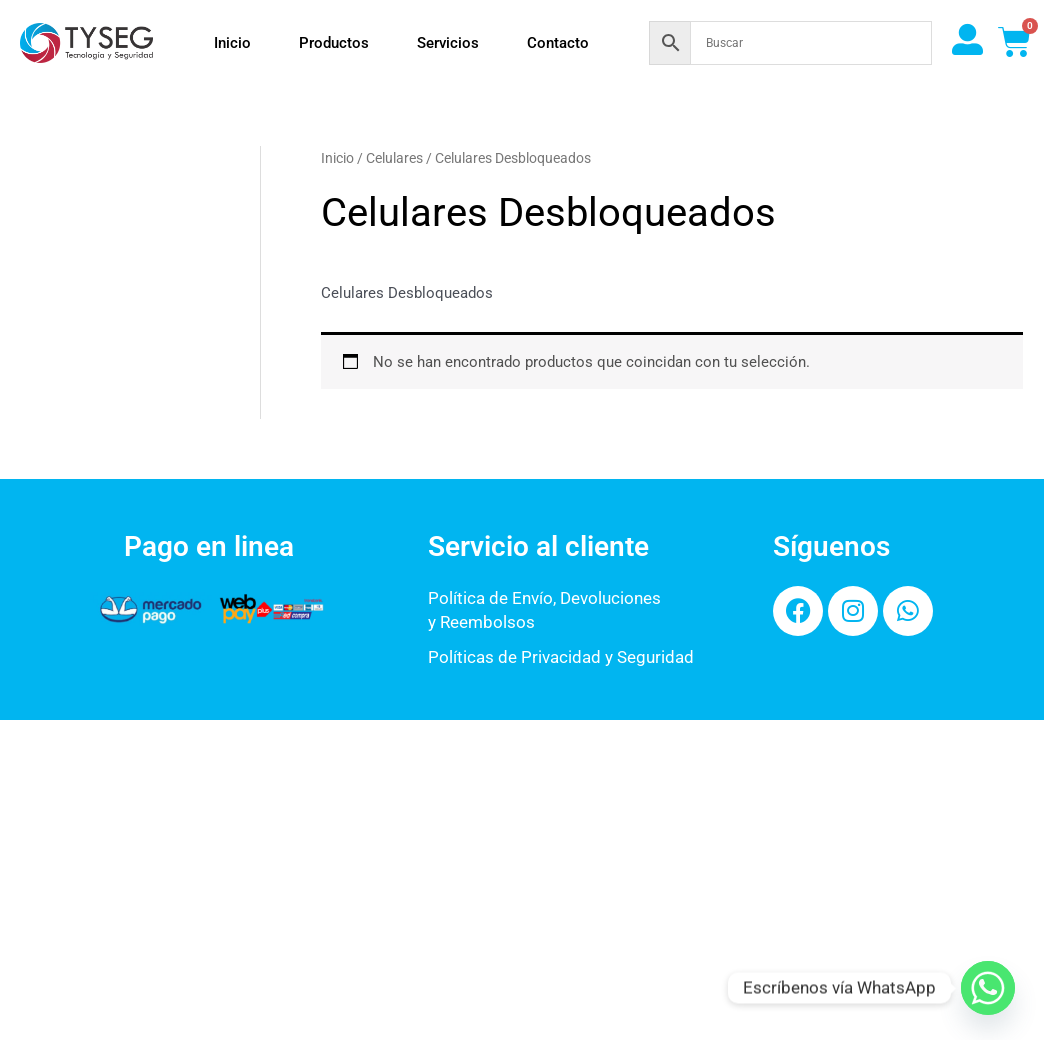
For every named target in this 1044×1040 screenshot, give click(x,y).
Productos (334, 43)
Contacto (558, 43)
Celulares (394, 158)
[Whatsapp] (988, 988)
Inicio (232, 43)
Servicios (448, 43)
